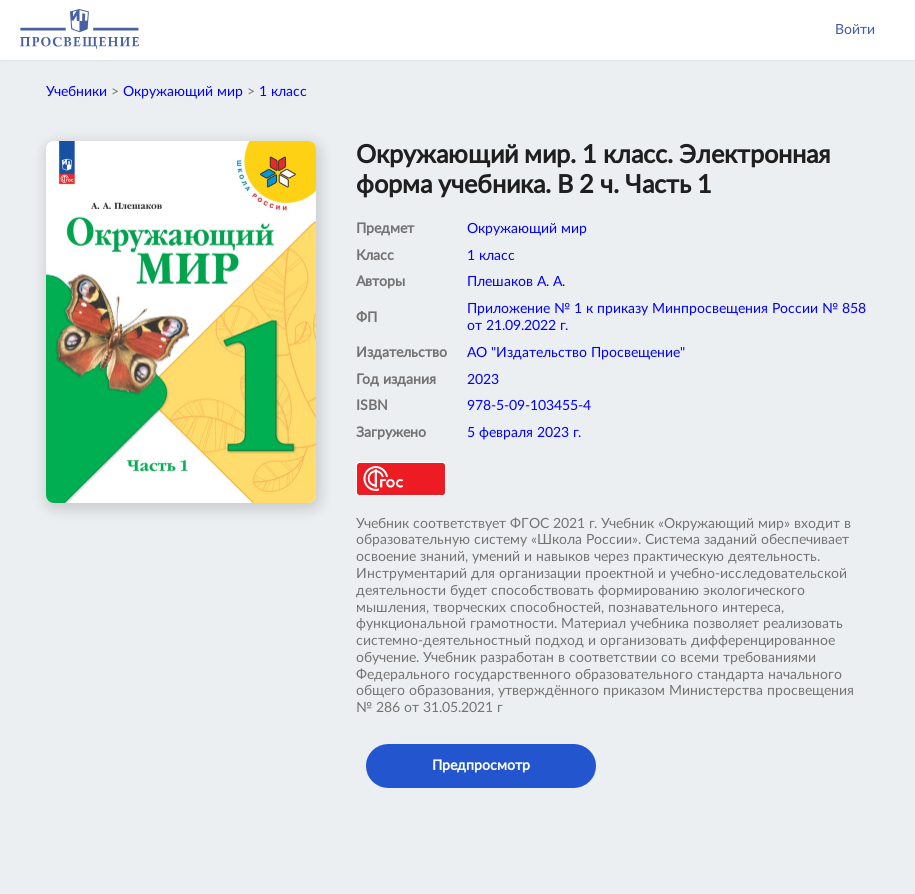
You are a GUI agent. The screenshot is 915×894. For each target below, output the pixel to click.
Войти (855, 30)
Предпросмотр (481, 766)
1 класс (283, 92)
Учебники (76, 92)
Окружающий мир (183, 92)
